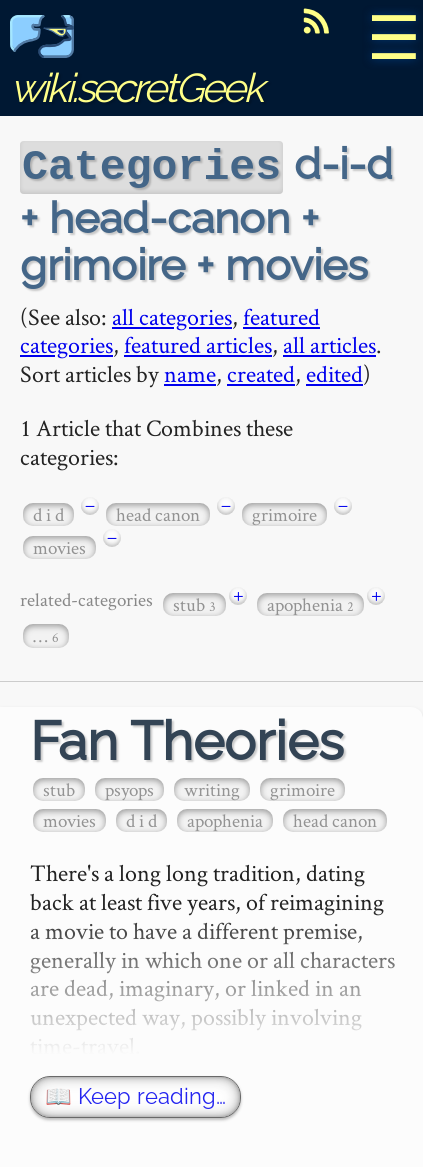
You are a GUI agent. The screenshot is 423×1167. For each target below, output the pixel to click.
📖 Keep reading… (135, 1094)
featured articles (198, 342)
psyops (129, 787)
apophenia (310, 602)
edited (334, 371)
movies (59, 545)
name (190, 371)
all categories (172, 314)
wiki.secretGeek (136, 65)
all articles (329, 342)
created (261, 371)
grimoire (284, 512)
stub (194, 602)
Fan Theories (187, 739)
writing (212, 787)
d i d (48, 512)
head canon (158, 512)
